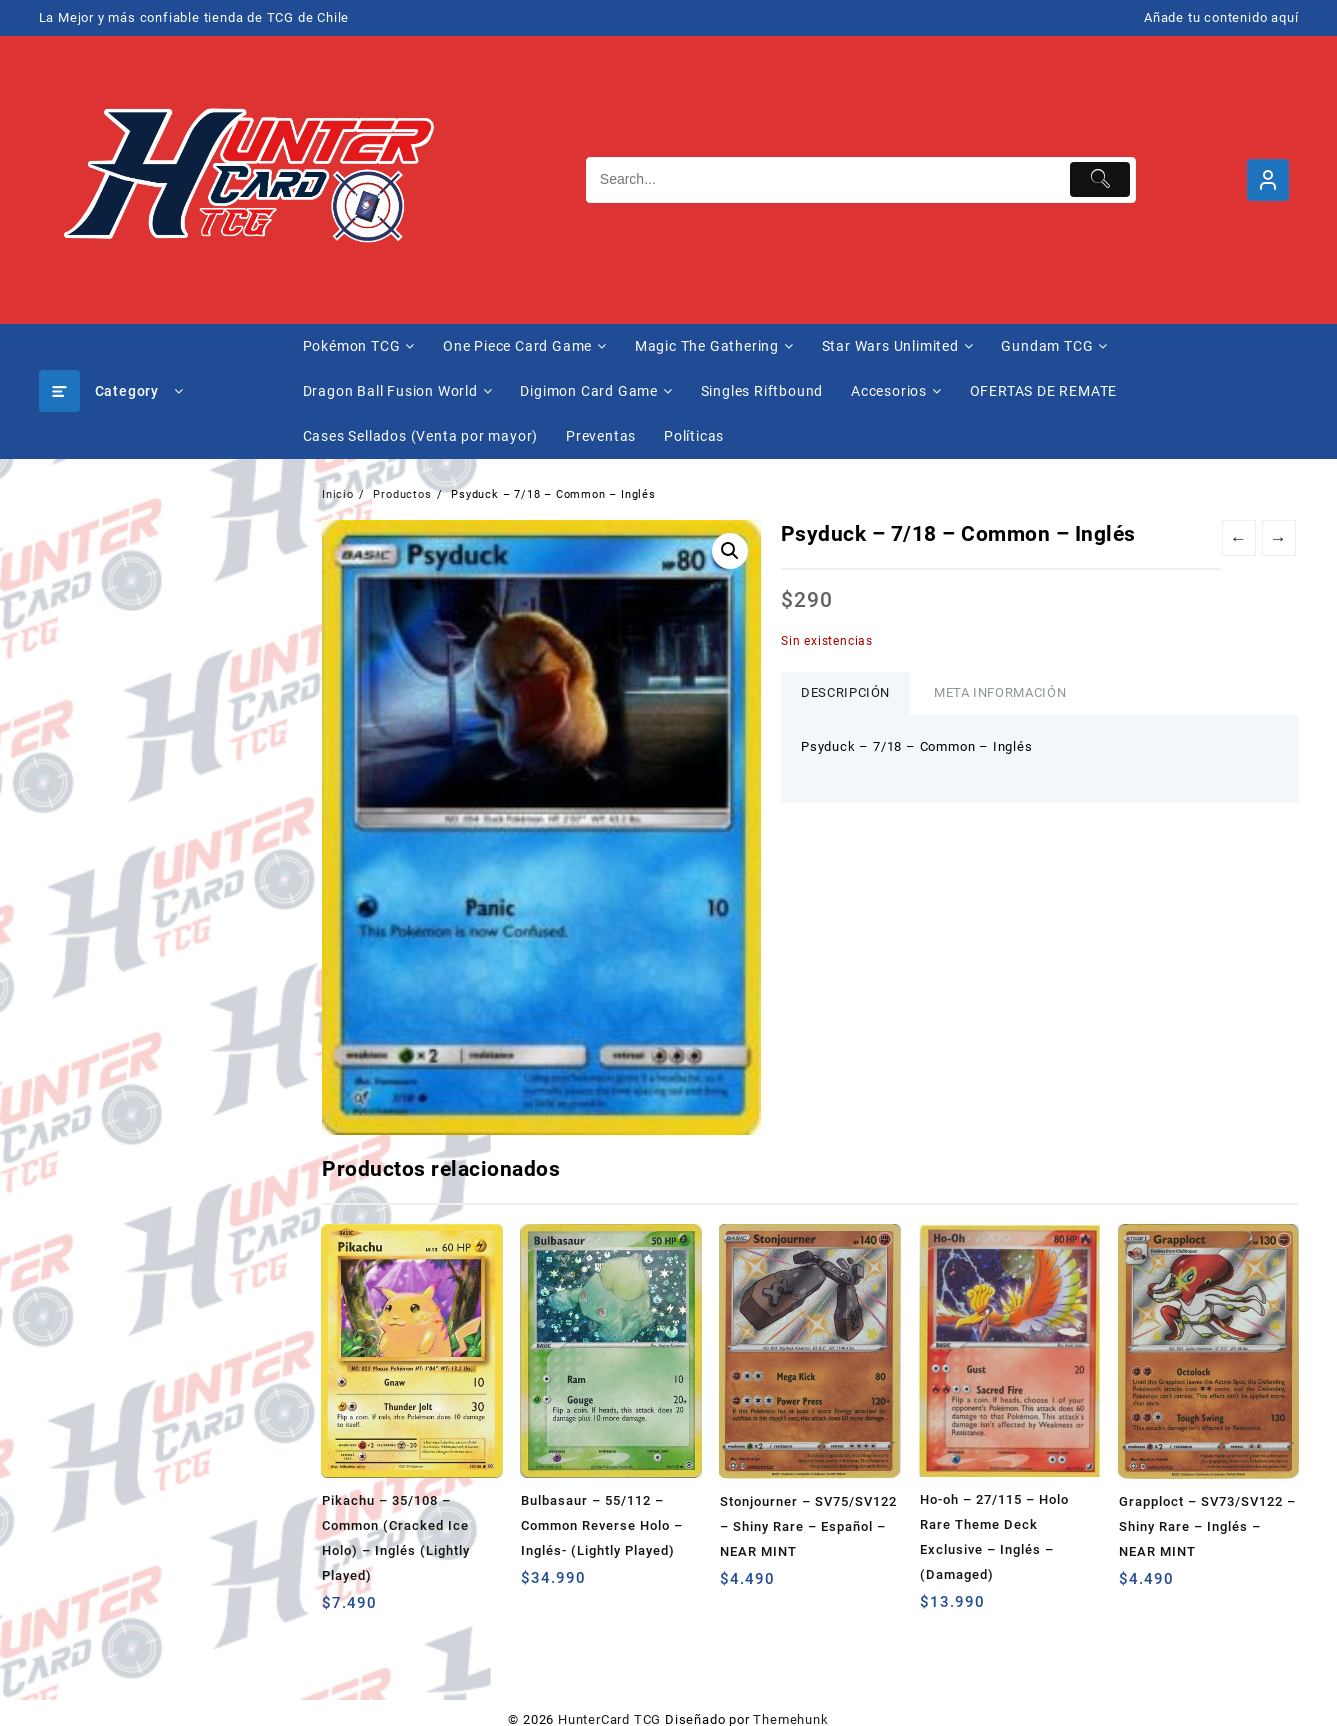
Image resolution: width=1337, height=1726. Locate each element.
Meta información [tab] (1000, 692)
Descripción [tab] (845, 692)
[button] (730, 551)
